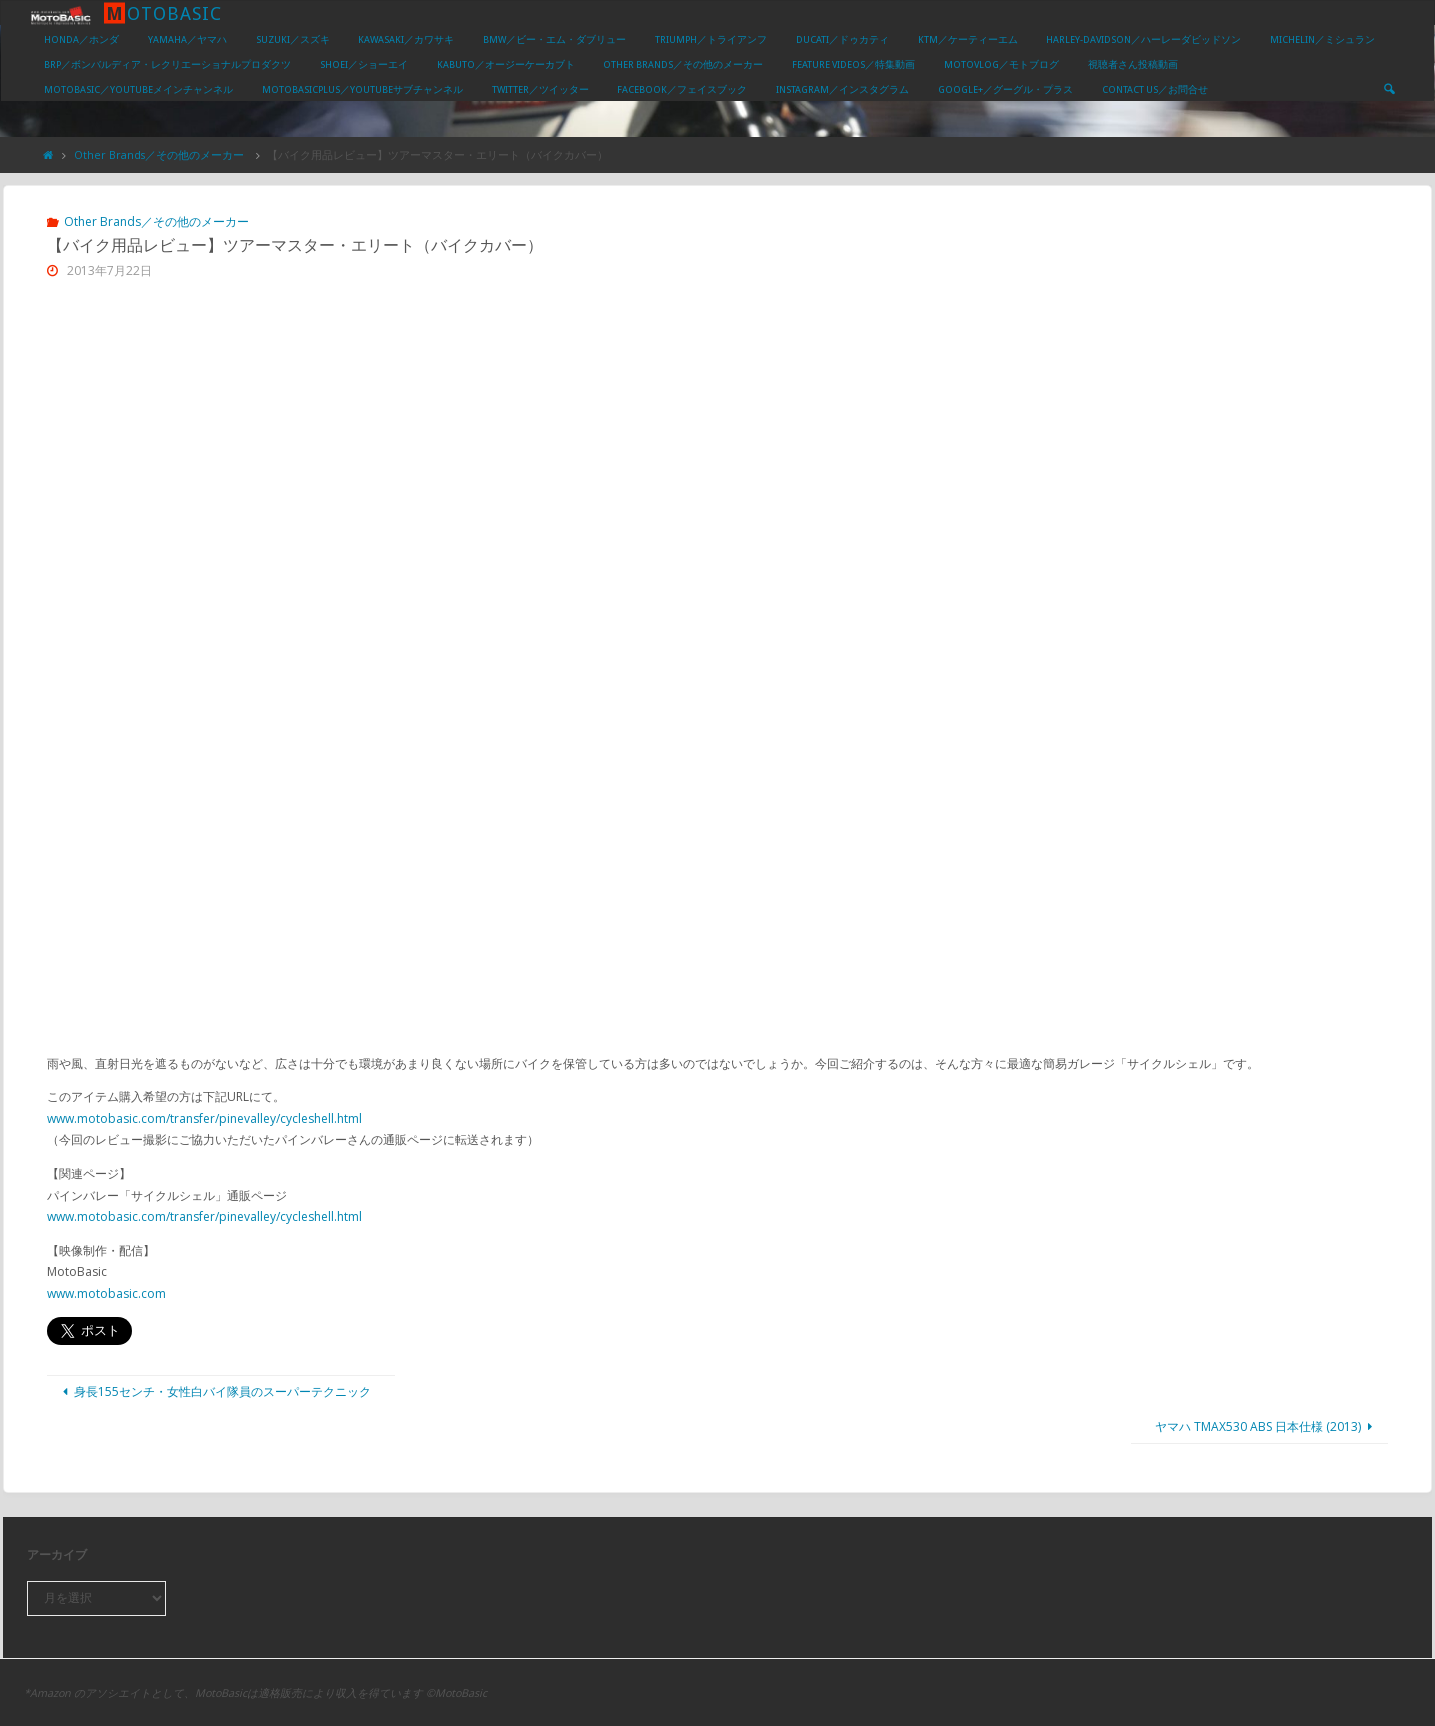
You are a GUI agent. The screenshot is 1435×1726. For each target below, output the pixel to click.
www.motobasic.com (106, 1293)
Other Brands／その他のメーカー (159, 154)
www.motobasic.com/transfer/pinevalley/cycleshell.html (204, 1118)
